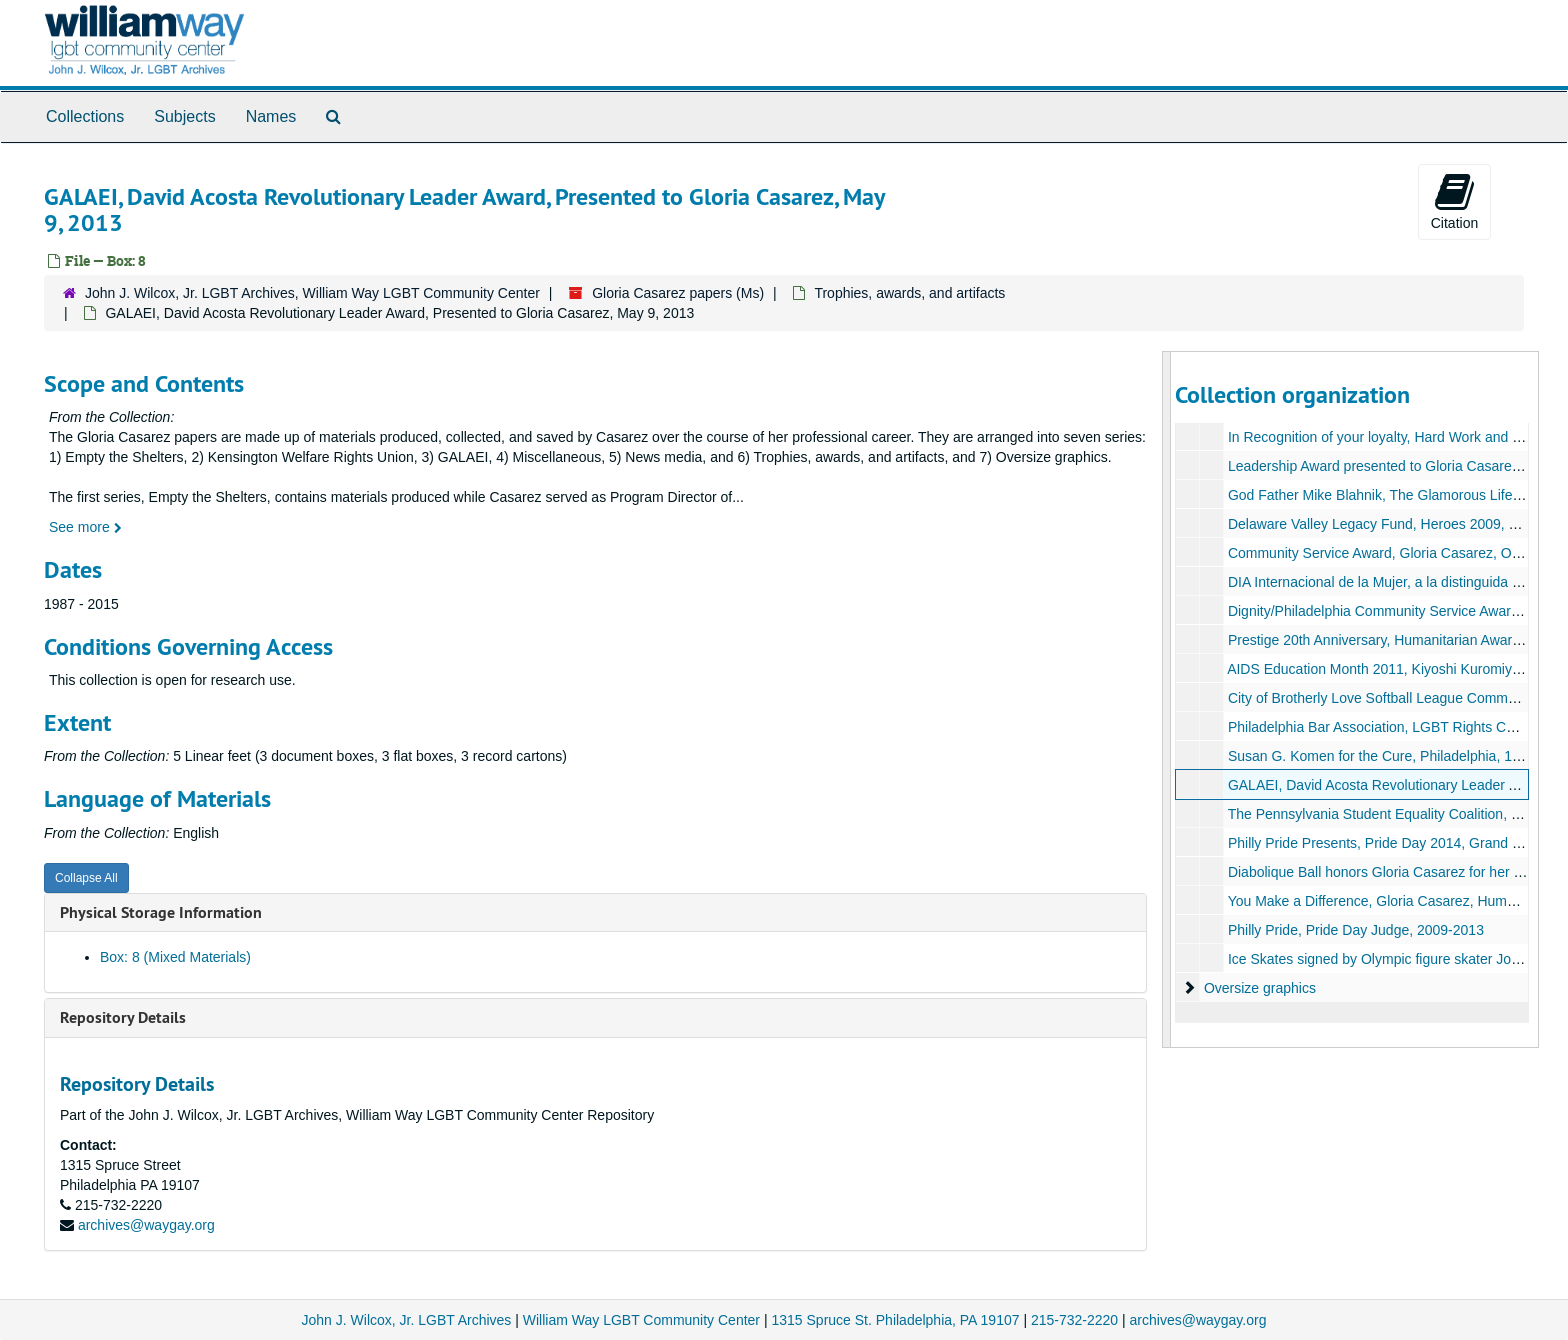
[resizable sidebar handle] (1167, 699)
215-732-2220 (1074, 1320)
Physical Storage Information (161, 912)
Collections (85, 116)
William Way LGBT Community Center (641, 1320)
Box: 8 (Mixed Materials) (175, 957)
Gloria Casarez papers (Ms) (678, 293)
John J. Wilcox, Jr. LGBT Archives (407, 1320)
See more (85, 527)
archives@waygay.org (146, 1225)
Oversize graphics (1259, 988)
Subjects (184, 116)
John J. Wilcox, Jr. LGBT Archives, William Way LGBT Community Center (312, 293)
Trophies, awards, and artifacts (909, 293)
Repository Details (123, 1017)
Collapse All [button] (86, 878)
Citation (1454, 201)
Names (271, 116)
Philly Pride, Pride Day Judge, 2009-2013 (1355, 930)
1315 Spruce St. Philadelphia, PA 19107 (895, 1320)
